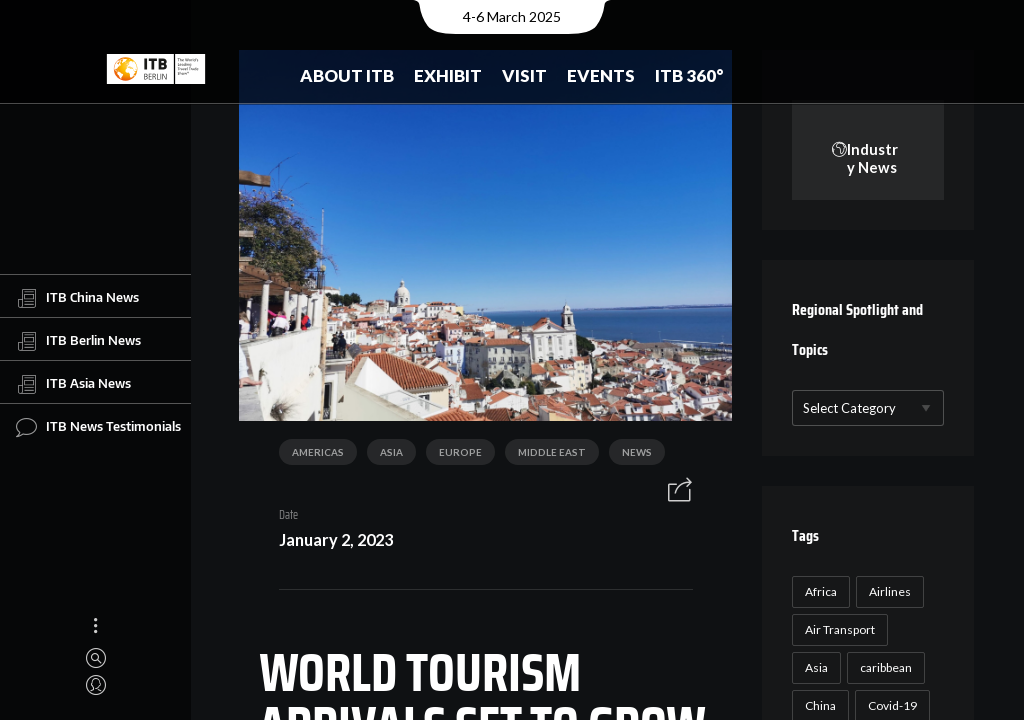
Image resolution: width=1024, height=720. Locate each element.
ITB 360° (689, 75)
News (629, 456)
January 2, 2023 (328, 542)
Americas (310, 456)
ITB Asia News (73, 384)
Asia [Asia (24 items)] (814, 668)
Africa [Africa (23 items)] (819, 592)
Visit (524, 75)
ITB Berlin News (78, 341)
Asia (383, 456)
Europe (452, 456)
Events (601, 75)
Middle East (544, 456)
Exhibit (448, 75)
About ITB (347, 75)
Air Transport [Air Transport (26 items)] (838, 630)
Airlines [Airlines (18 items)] (888, 592)
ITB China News (77, 298)
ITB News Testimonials (98, 427)
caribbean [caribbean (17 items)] (884, 668)
